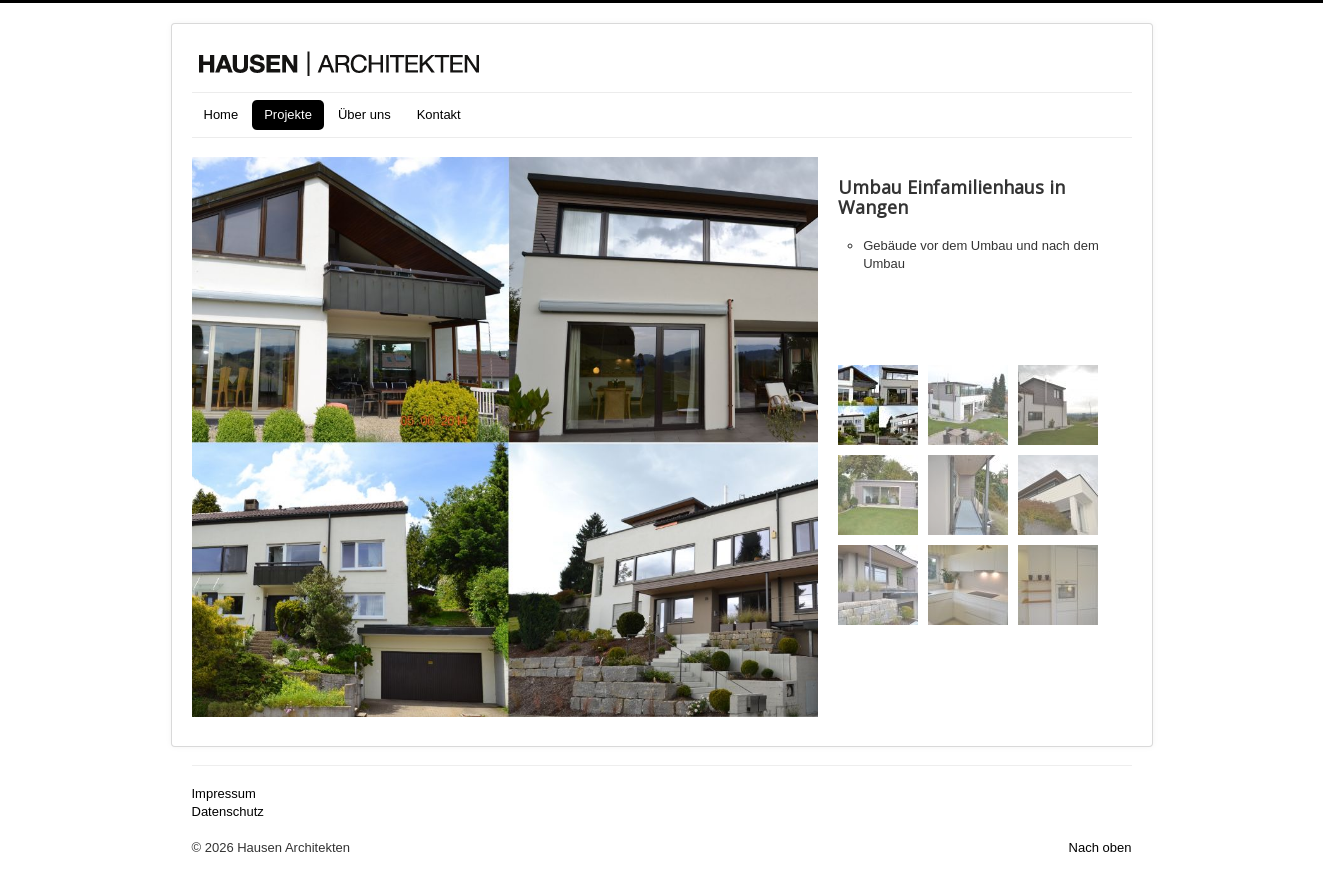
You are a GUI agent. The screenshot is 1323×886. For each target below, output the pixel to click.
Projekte (288, 114)
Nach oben (1100, 847)
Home (221, 114)
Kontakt (439, 114)
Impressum (224, 793)
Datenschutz (228, 811)
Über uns (364, 114)
